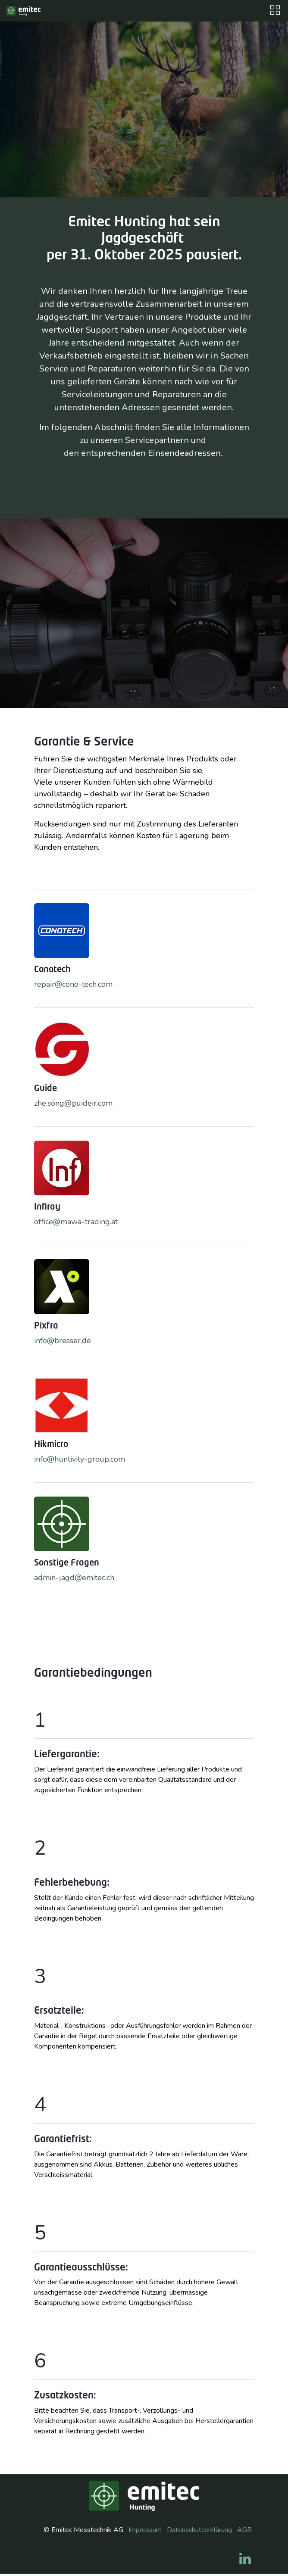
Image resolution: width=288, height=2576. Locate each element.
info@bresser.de (62, 1340)
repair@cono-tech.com (73, 984)
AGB (244, 2530)
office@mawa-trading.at (76, 1221)
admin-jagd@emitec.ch (74, 1577)
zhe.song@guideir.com (73, 1103)
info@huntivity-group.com (79, 1459)
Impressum (145, 2530)
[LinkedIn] (245, 2558)
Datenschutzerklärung (199, 2530)
